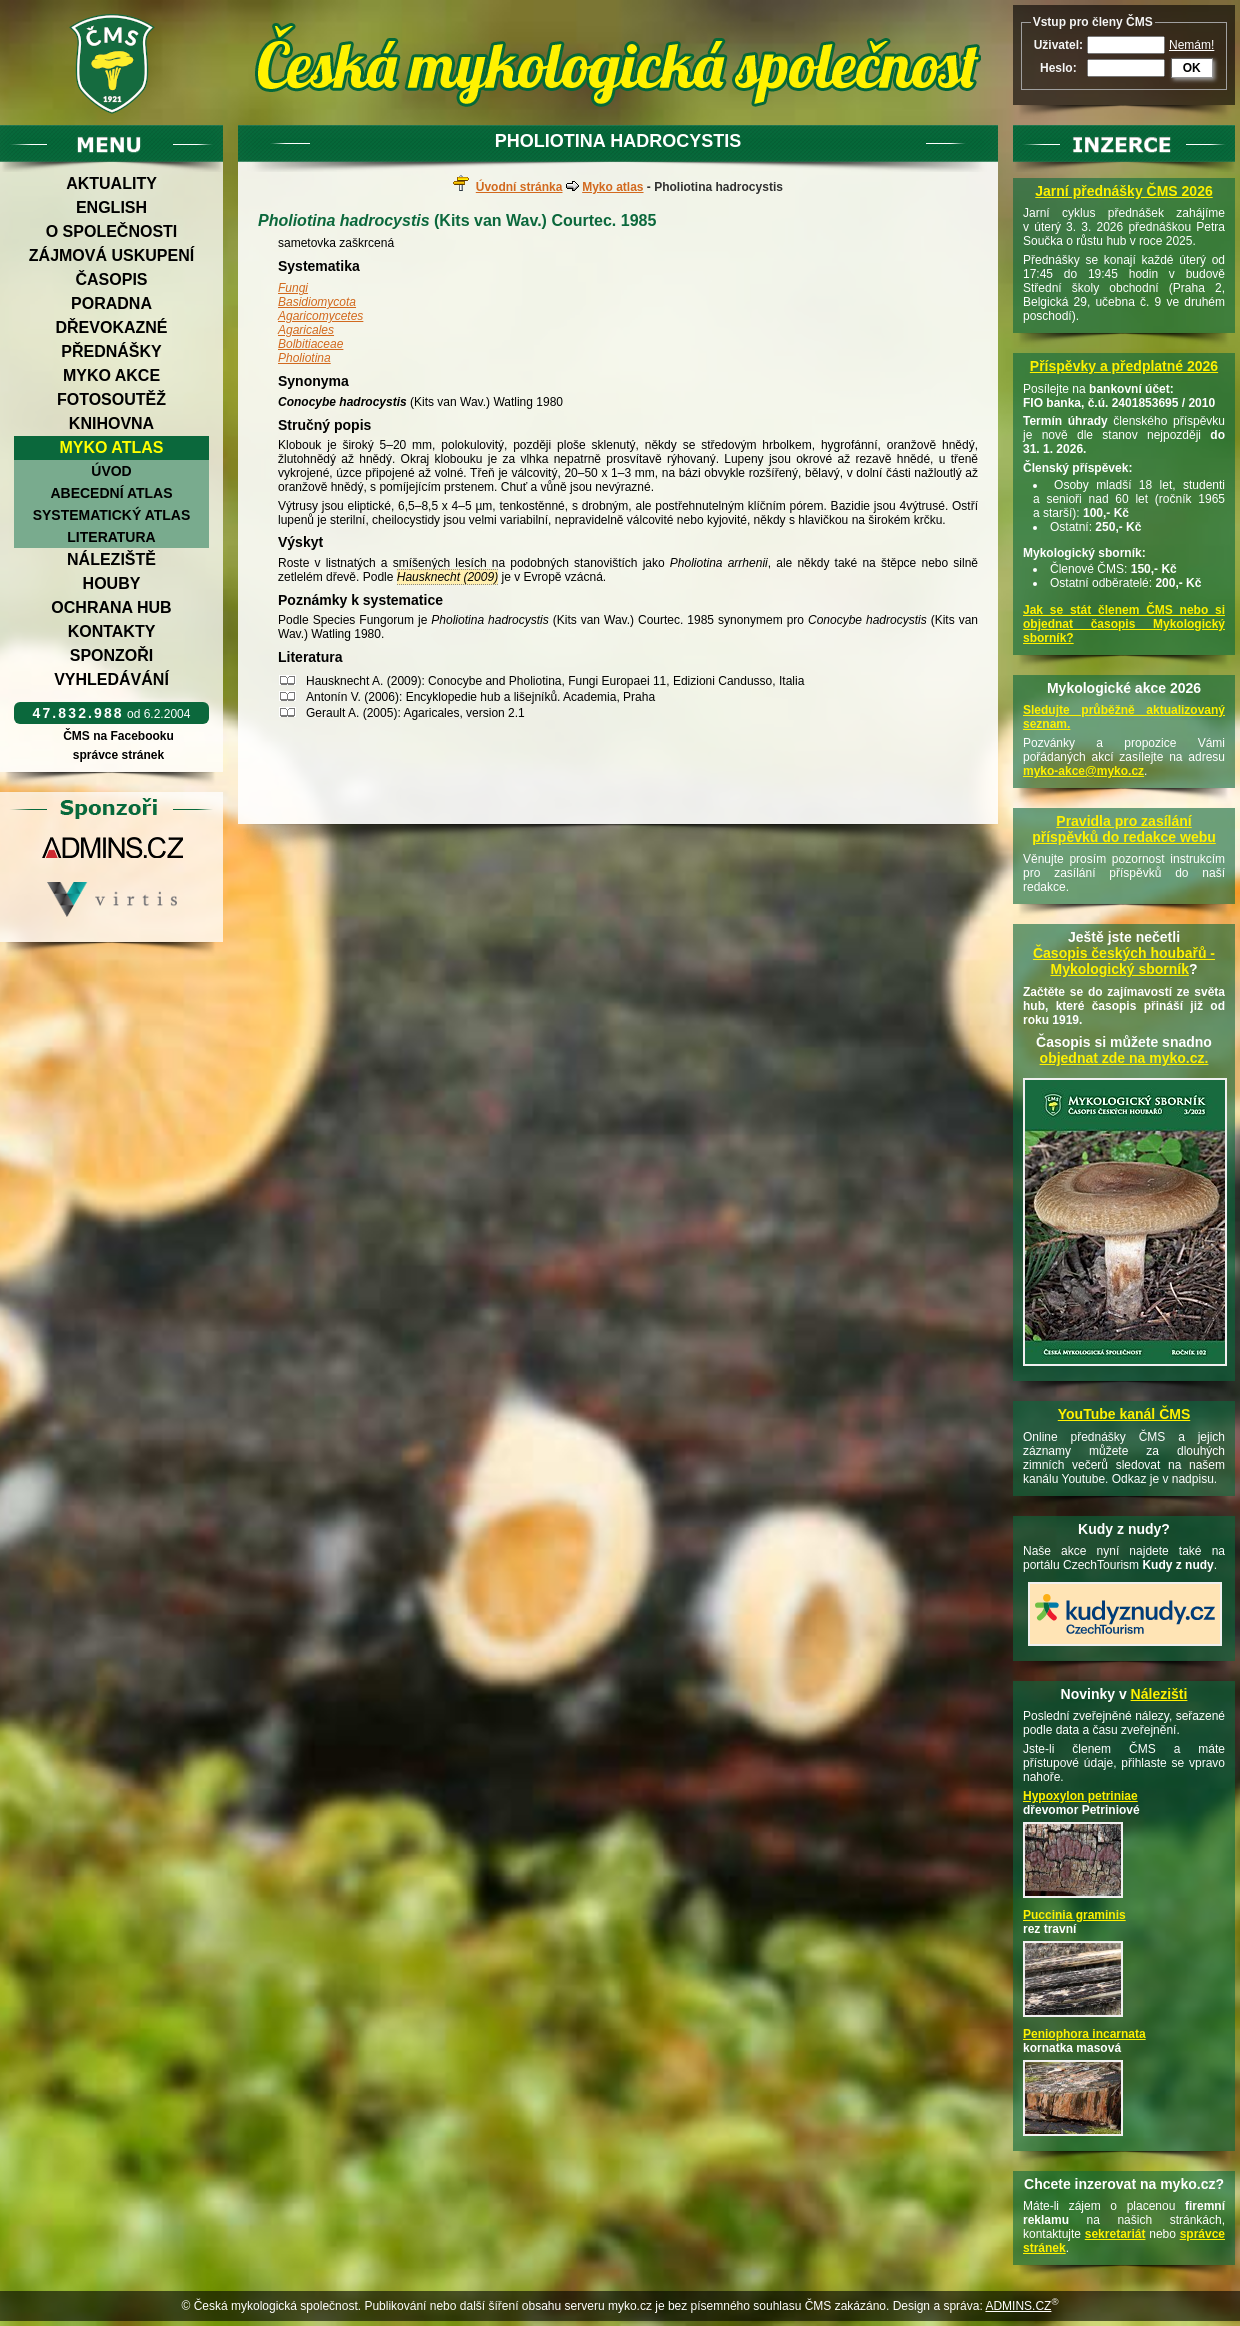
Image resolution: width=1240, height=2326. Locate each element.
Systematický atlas (112, 515)
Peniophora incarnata (1084, 2034)
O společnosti (112, 231)
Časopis (111, 279)
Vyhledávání (111, 679)
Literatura (111, 537)
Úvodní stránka (519, 187)
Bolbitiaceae (310, 344)
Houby (112, 583)
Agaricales (306, 330)
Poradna (111, 303)
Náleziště (111, 559)
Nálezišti (1159, 1694)
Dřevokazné (111, 327)
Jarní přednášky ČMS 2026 (1123, 191)
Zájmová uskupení (111, 255)
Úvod (111, 471)
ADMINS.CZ (1018, 2306)
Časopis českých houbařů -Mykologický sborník (1124, 961)
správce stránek (118, 755)
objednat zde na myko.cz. (1124, 1058)
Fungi (293, 288)
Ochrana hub (111, 607)
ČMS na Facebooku (118, 736)
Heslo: (1058, 68)
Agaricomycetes (320, 316)
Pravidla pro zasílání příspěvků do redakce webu (1124, 829)
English (111, 207)
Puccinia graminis (1074, 1915)
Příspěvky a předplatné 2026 (1124, 366)
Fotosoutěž (111, 399)
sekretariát (1115, 2234)
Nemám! (1191, 45)
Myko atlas (112, 447)
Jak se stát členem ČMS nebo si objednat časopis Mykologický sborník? (1124, 624)
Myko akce (111, 375)
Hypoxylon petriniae (1080, 1796)
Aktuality (111, 183)
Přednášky (111, 351)
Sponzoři (112, 655)
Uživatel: (1058, 45)
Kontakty (112, 631)
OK (1192, 68)
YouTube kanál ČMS (1124, 1414)
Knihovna (111, 423)
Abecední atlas (111, 493)
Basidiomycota (317, 302)
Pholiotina (304, 358)
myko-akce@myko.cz (1083, 771)
